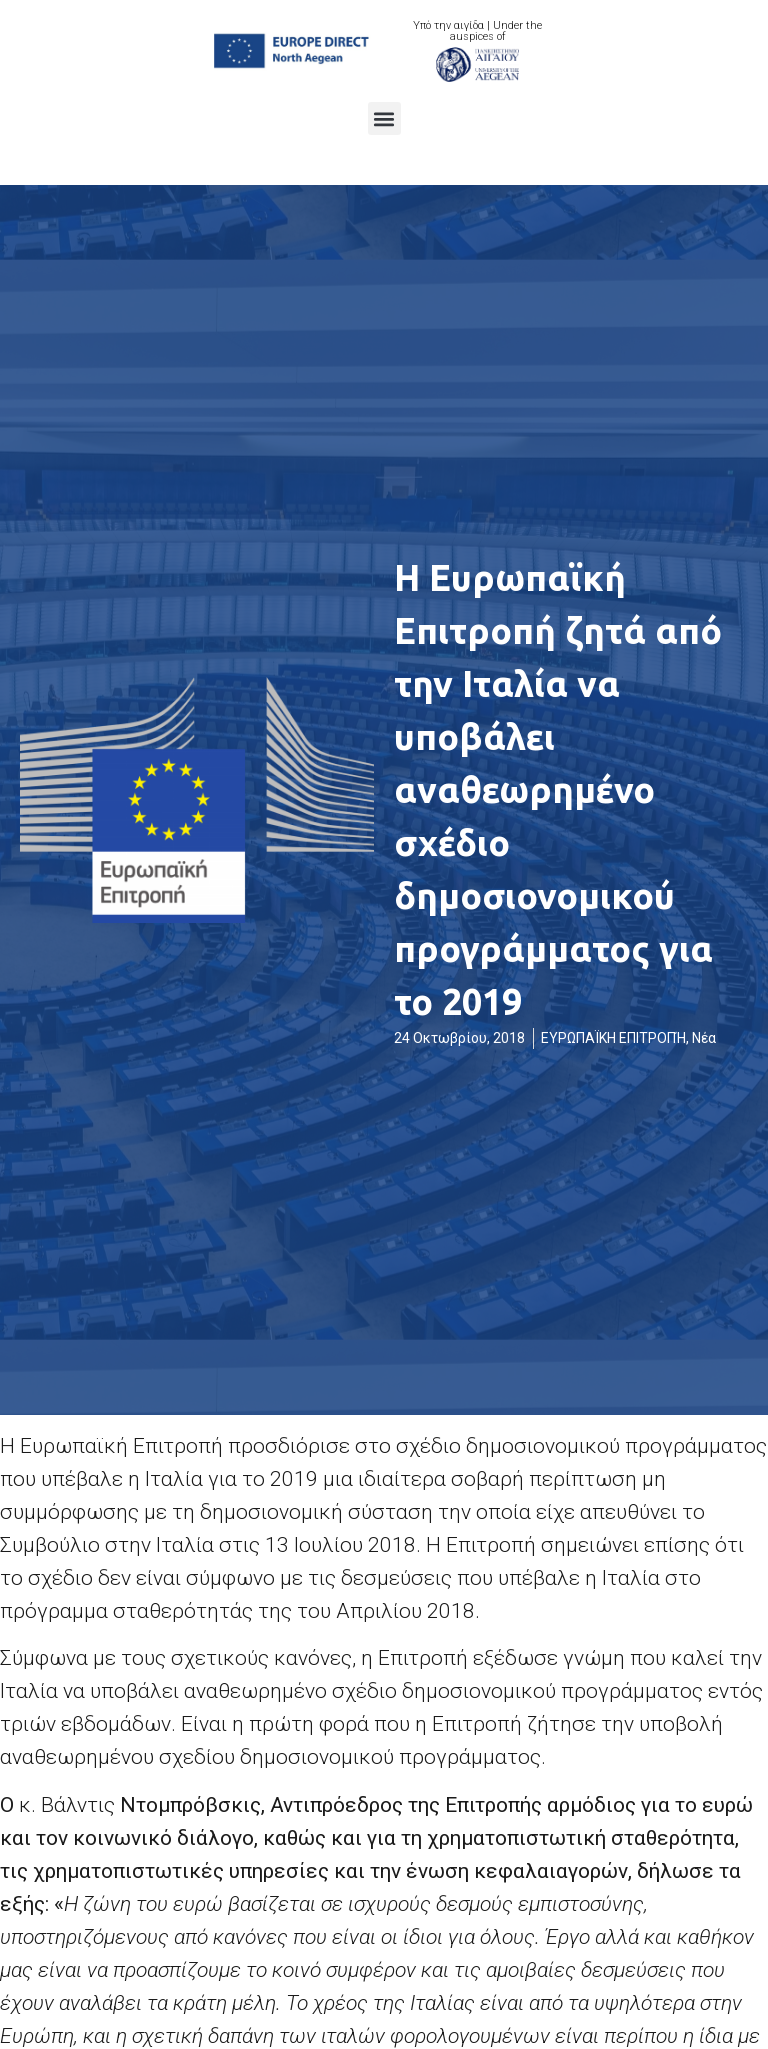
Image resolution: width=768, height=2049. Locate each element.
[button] (384, 118)
